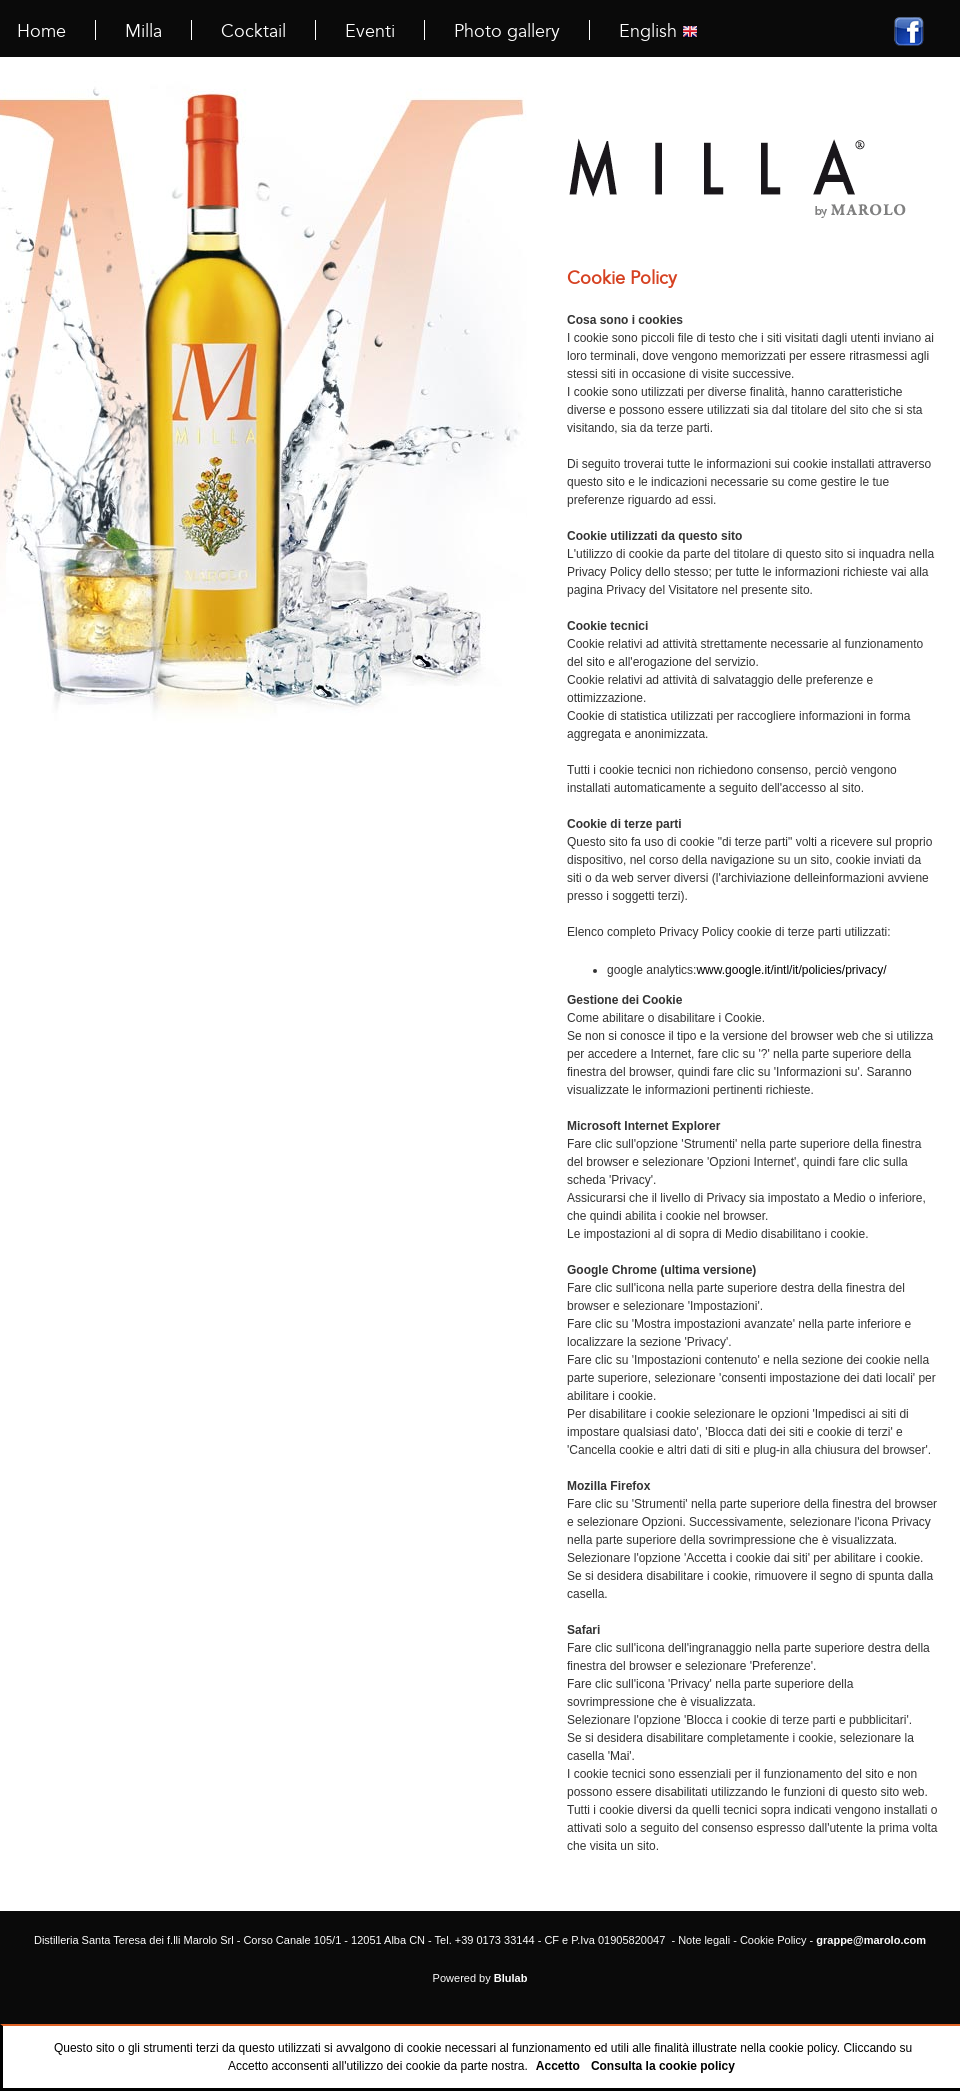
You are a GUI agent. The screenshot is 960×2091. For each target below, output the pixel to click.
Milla (143, 31)
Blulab (511, 1978)
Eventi (370, 31)
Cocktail (253, 31)
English (658, 31)
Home (41, 31)
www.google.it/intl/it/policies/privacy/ (791, 970)
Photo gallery (507, 31)
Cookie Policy (773, 1940)
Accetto (558, 2066)
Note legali (704, 1940)
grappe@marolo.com (871, 1940)
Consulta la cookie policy (663, 2066)
